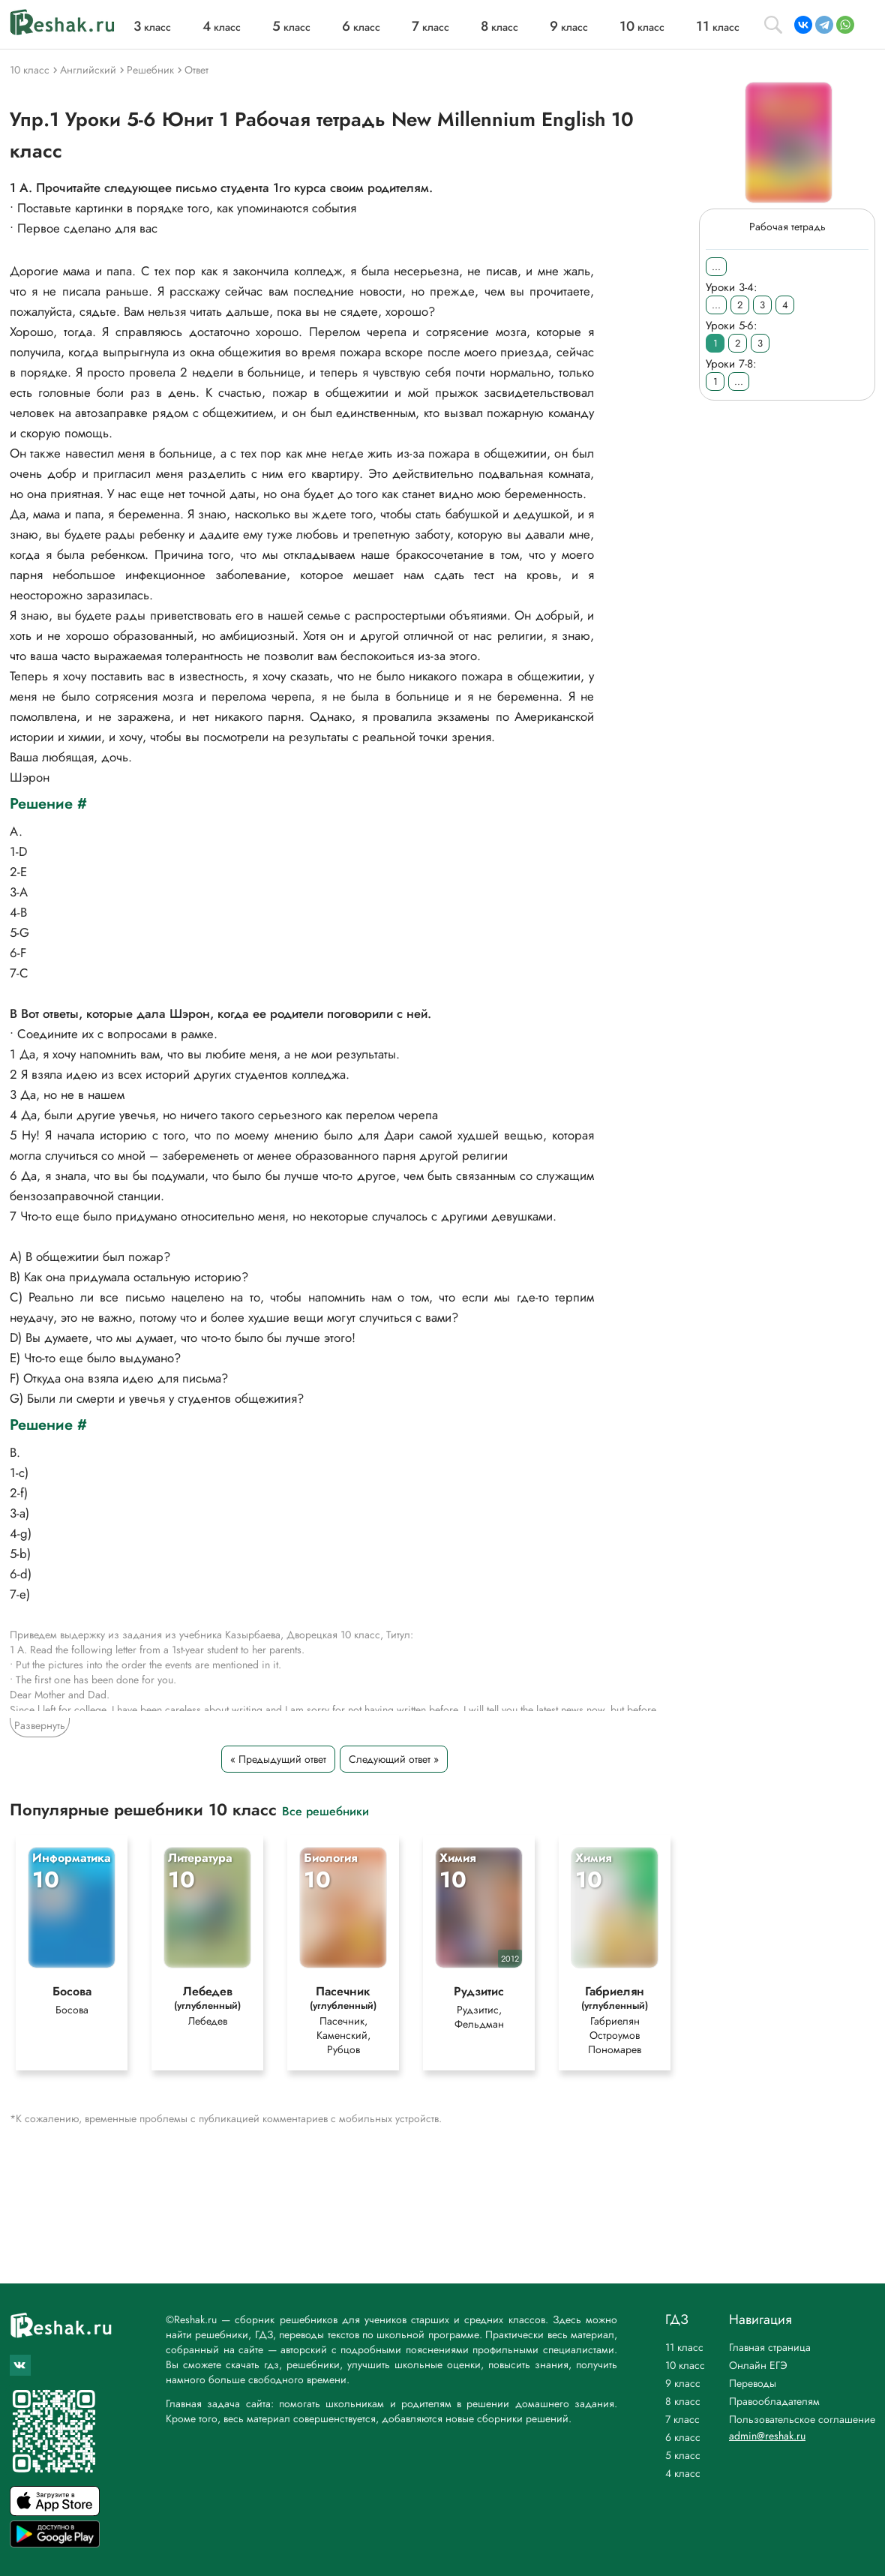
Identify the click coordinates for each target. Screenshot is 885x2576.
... (716, 267)
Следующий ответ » (394, 1759)
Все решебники (325, 1810)
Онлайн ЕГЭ (758, 2365)
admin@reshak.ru (767, 2435)
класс (152, 27)
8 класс (682, 2401)
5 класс (682, 2455)
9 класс (682, 2383)
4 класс (682, 2473)
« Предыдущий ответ (278, 1759)
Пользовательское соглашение (802, 2419)
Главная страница (770, 2347)
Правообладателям (774, 2401)
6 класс (682, 2437)
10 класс (685, 2365)
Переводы (752, 2383)
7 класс (682, 2419)
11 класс (684, 2347)
